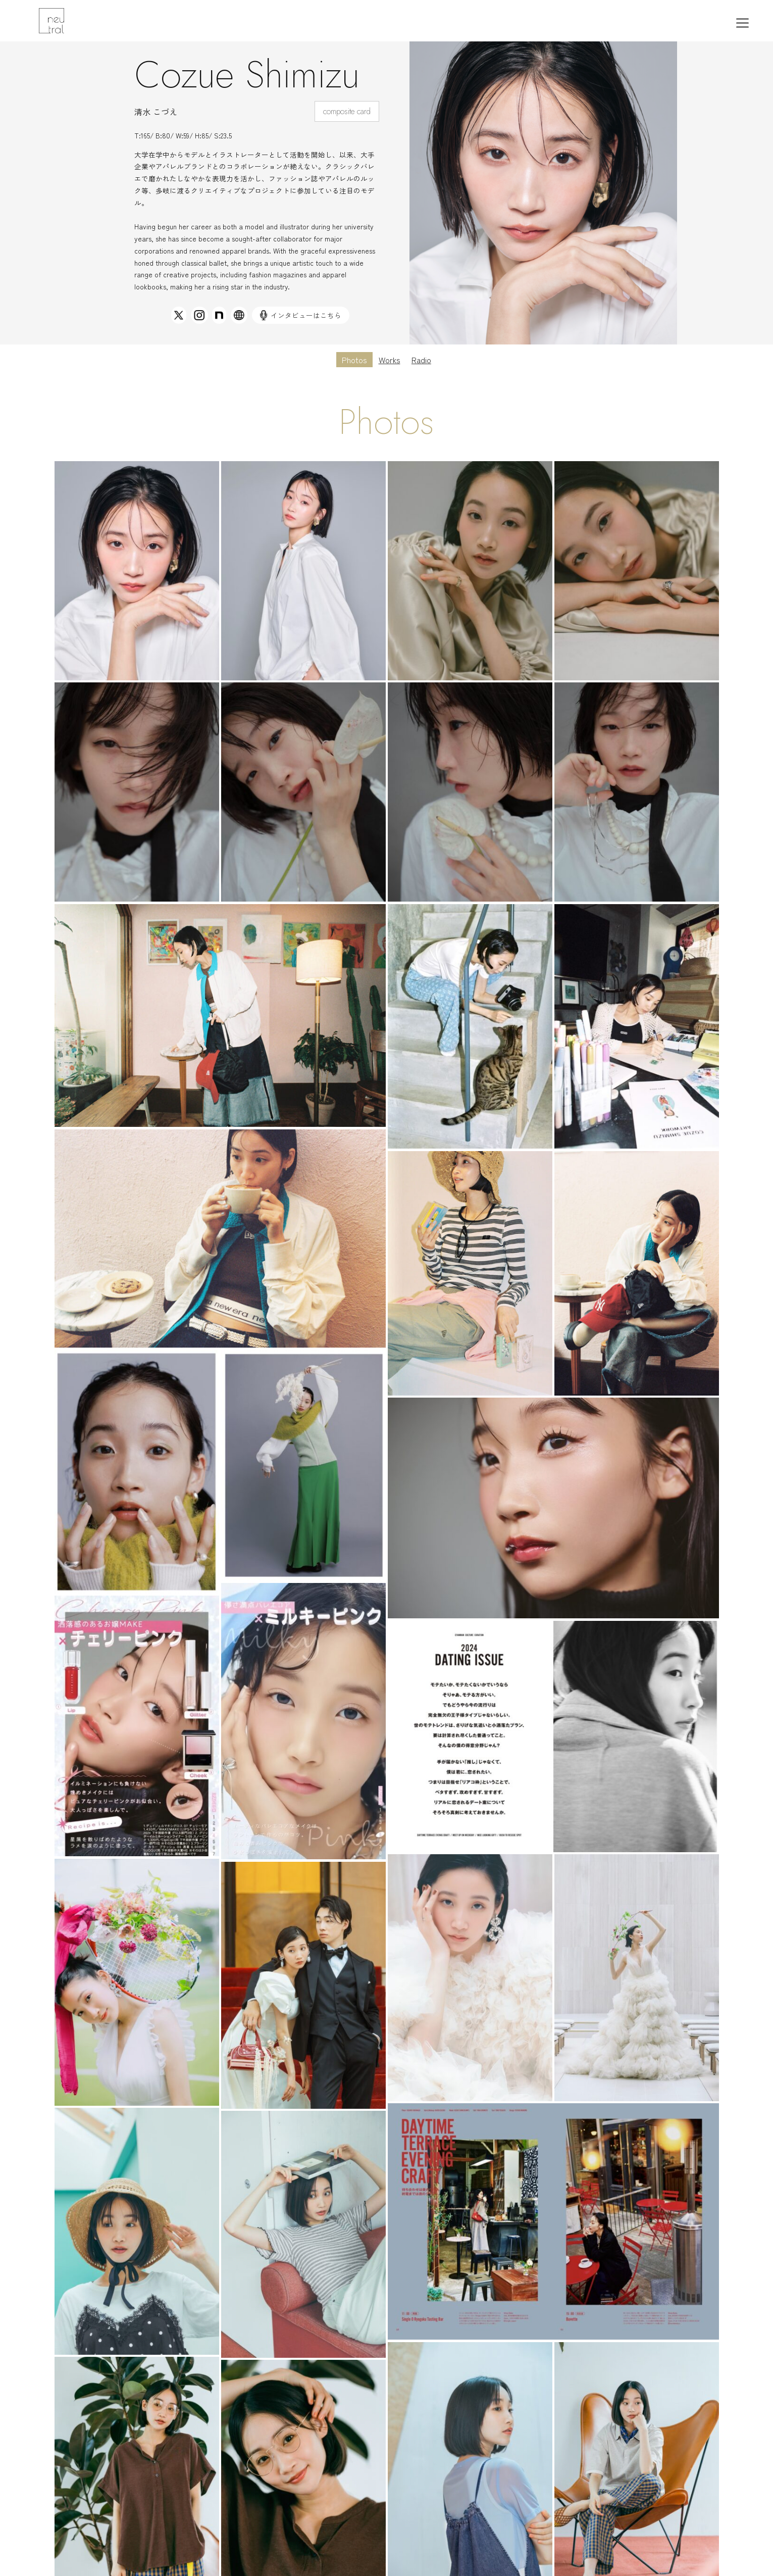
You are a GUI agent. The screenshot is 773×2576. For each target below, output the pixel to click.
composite (338, 111)
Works (389, 360)
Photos (354, 360)
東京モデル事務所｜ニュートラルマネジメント (77, 20)
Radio (421, 360)
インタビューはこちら (300, 315)
